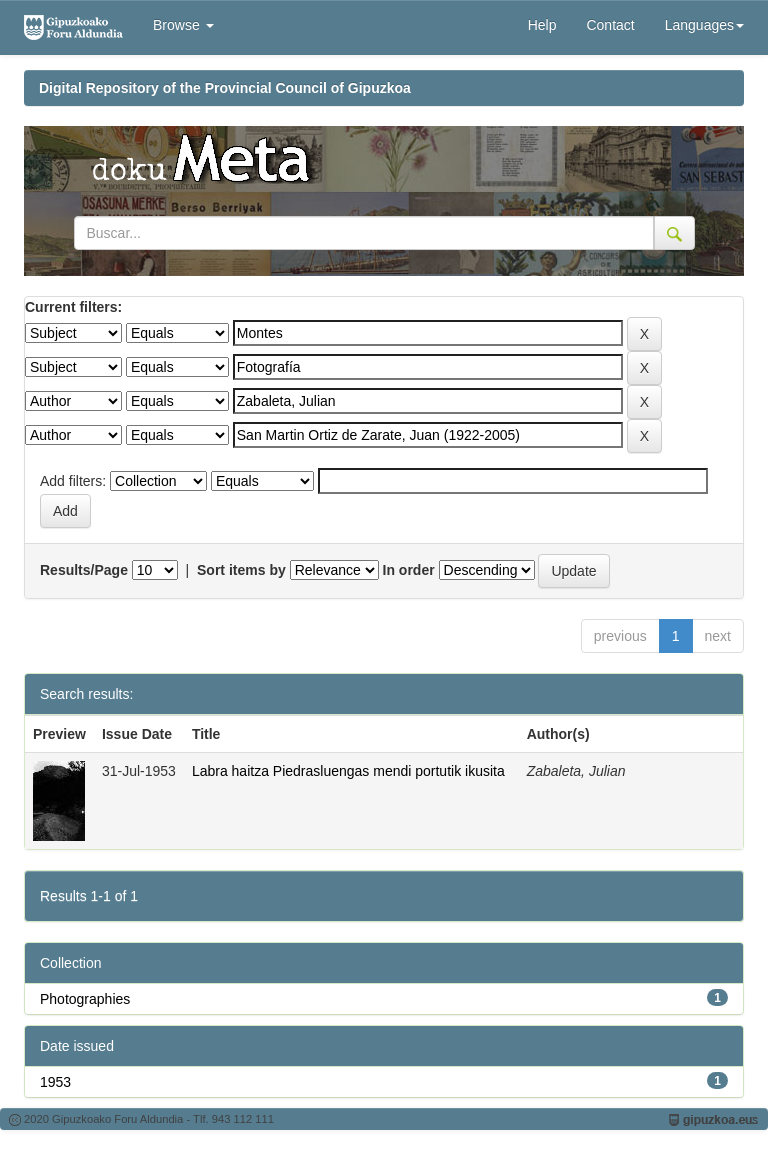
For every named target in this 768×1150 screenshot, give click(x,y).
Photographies (85, 999)
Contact (610, 25)
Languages (704, 25)
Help (542, 25)
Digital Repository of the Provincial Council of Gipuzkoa (225, 88)
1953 (55, 1082)
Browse (183, 25)
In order (409, 570)
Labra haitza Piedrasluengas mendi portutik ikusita (348, 771)
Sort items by (241, 570)
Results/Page (84, 570)
